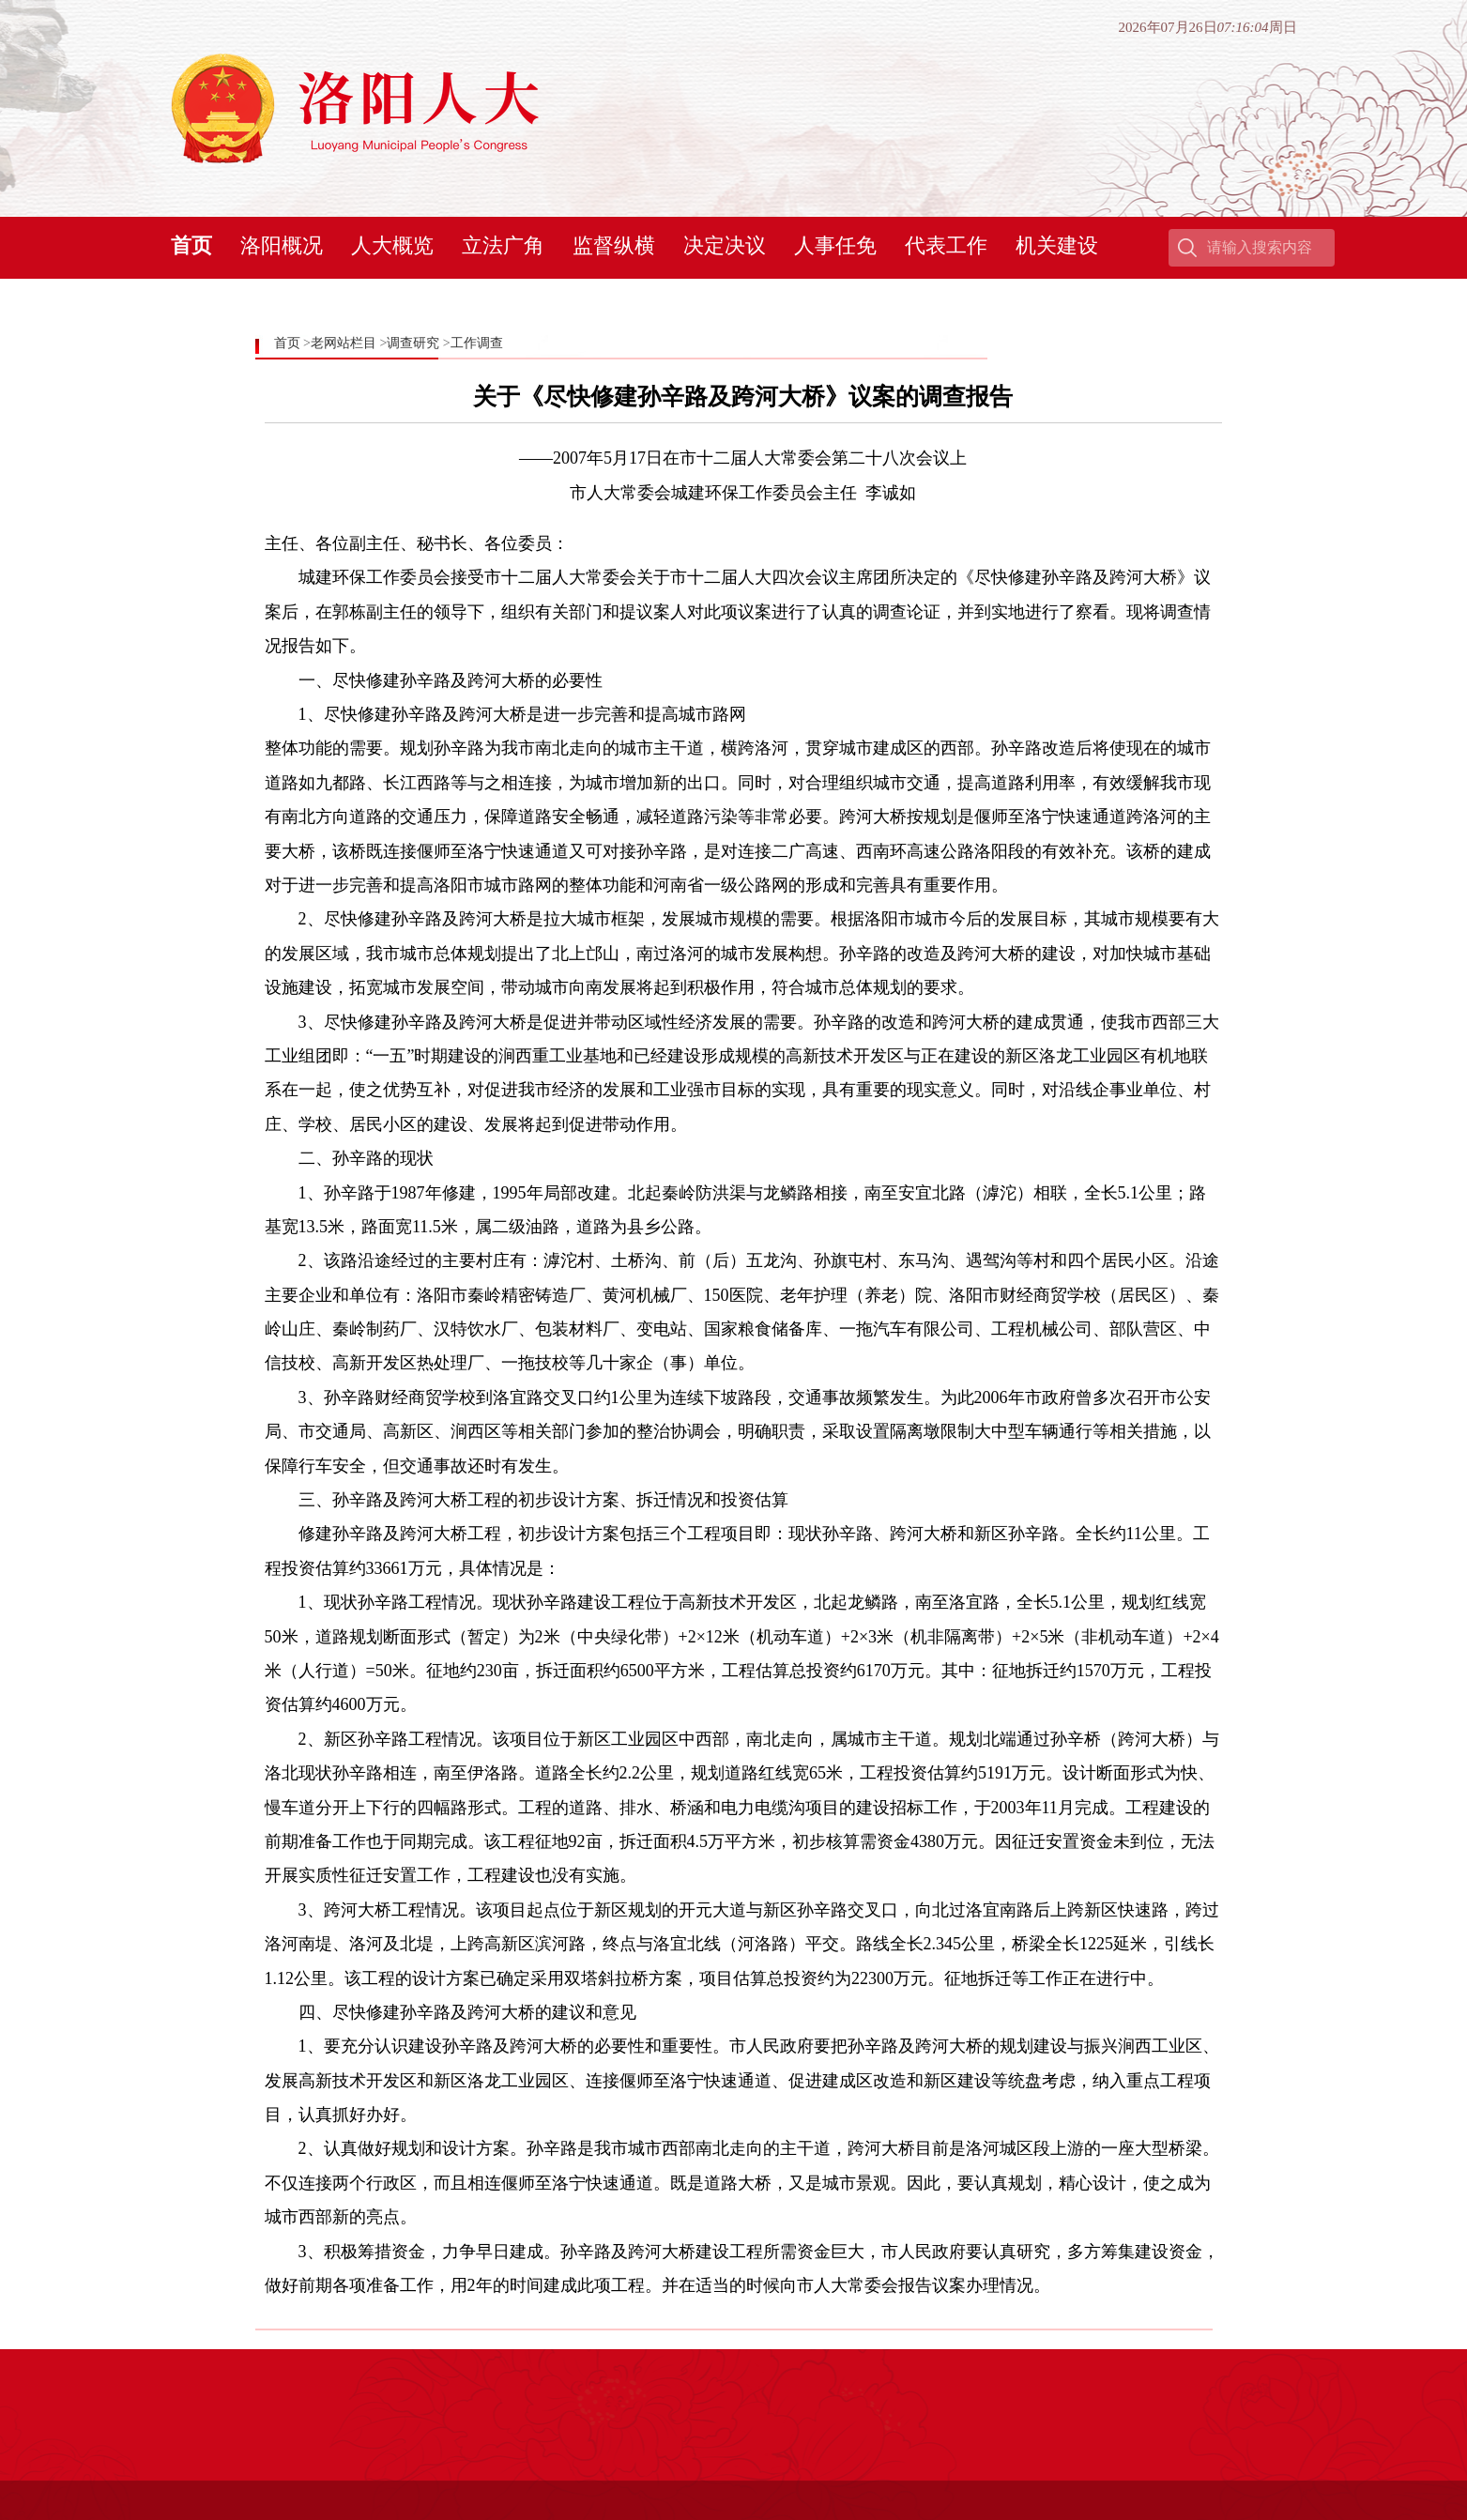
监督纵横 (614, 245)
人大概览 (392, 245)
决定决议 (724, 245)
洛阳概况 (281, 245)
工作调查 (477, 343)
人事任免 (835, 245)
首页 (191, 245)
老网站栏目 (343, 343)
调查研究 (413, 343)
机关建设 (1057, 245)
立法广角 (503, 245)
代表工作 (946, 245)
